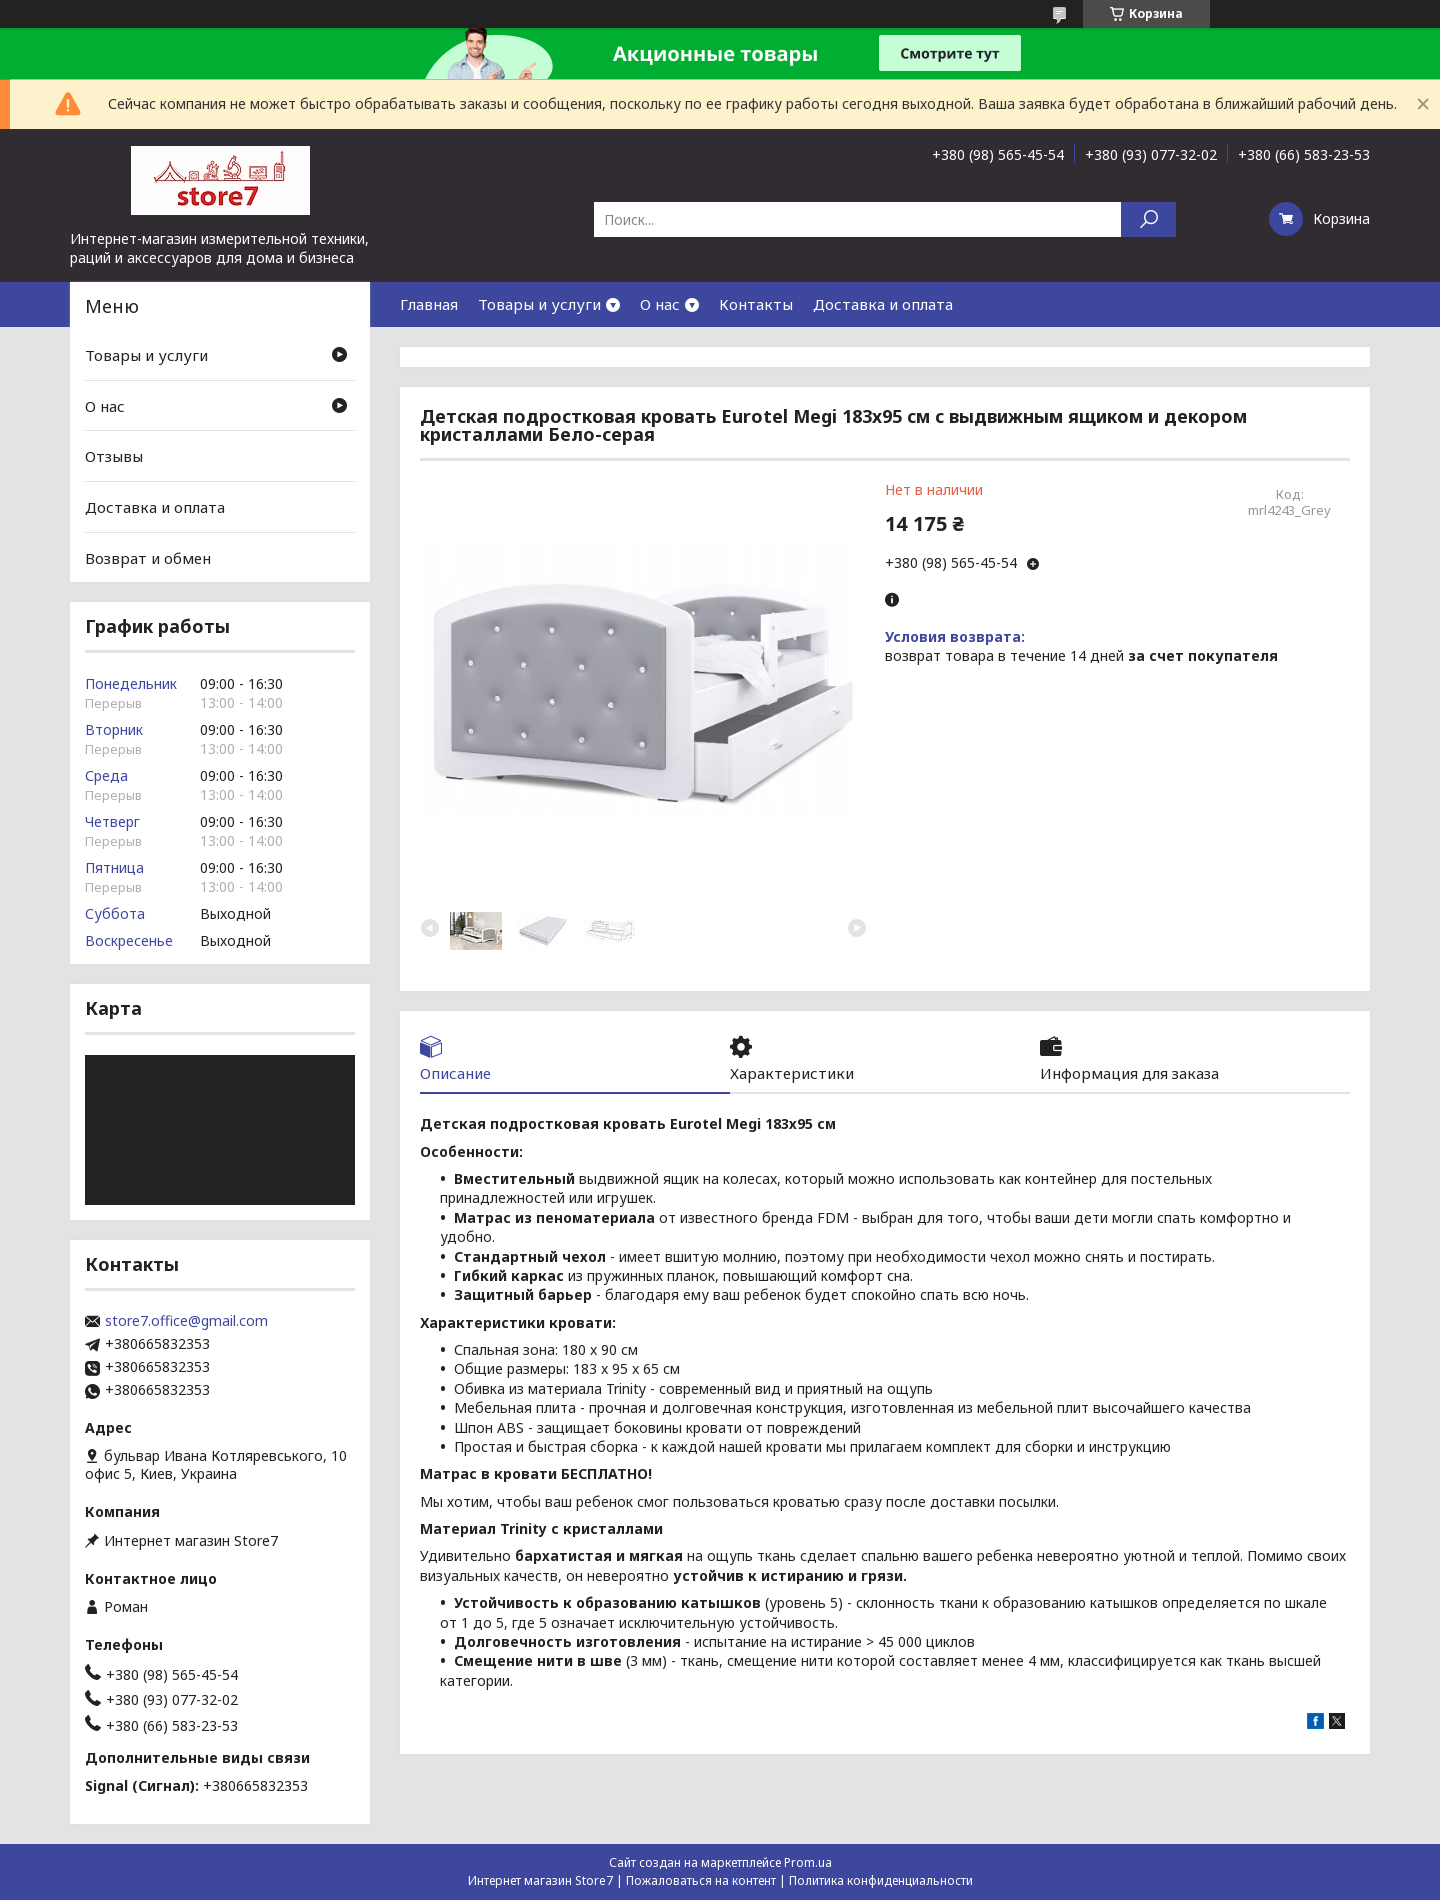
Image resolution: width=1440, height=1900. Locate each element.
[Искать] (1148, 219)
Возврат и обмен (148, 557)
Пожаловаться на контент (701, 1880)
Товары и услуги (539, 304)
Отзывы (114, 456)
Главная (429, 304)
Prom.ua (808, 1862)
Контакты (756, 304)
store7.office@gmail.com (186, 1321)
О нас (660, 304)
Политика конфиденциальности (881, 1880)
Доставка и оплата (883, 304)
